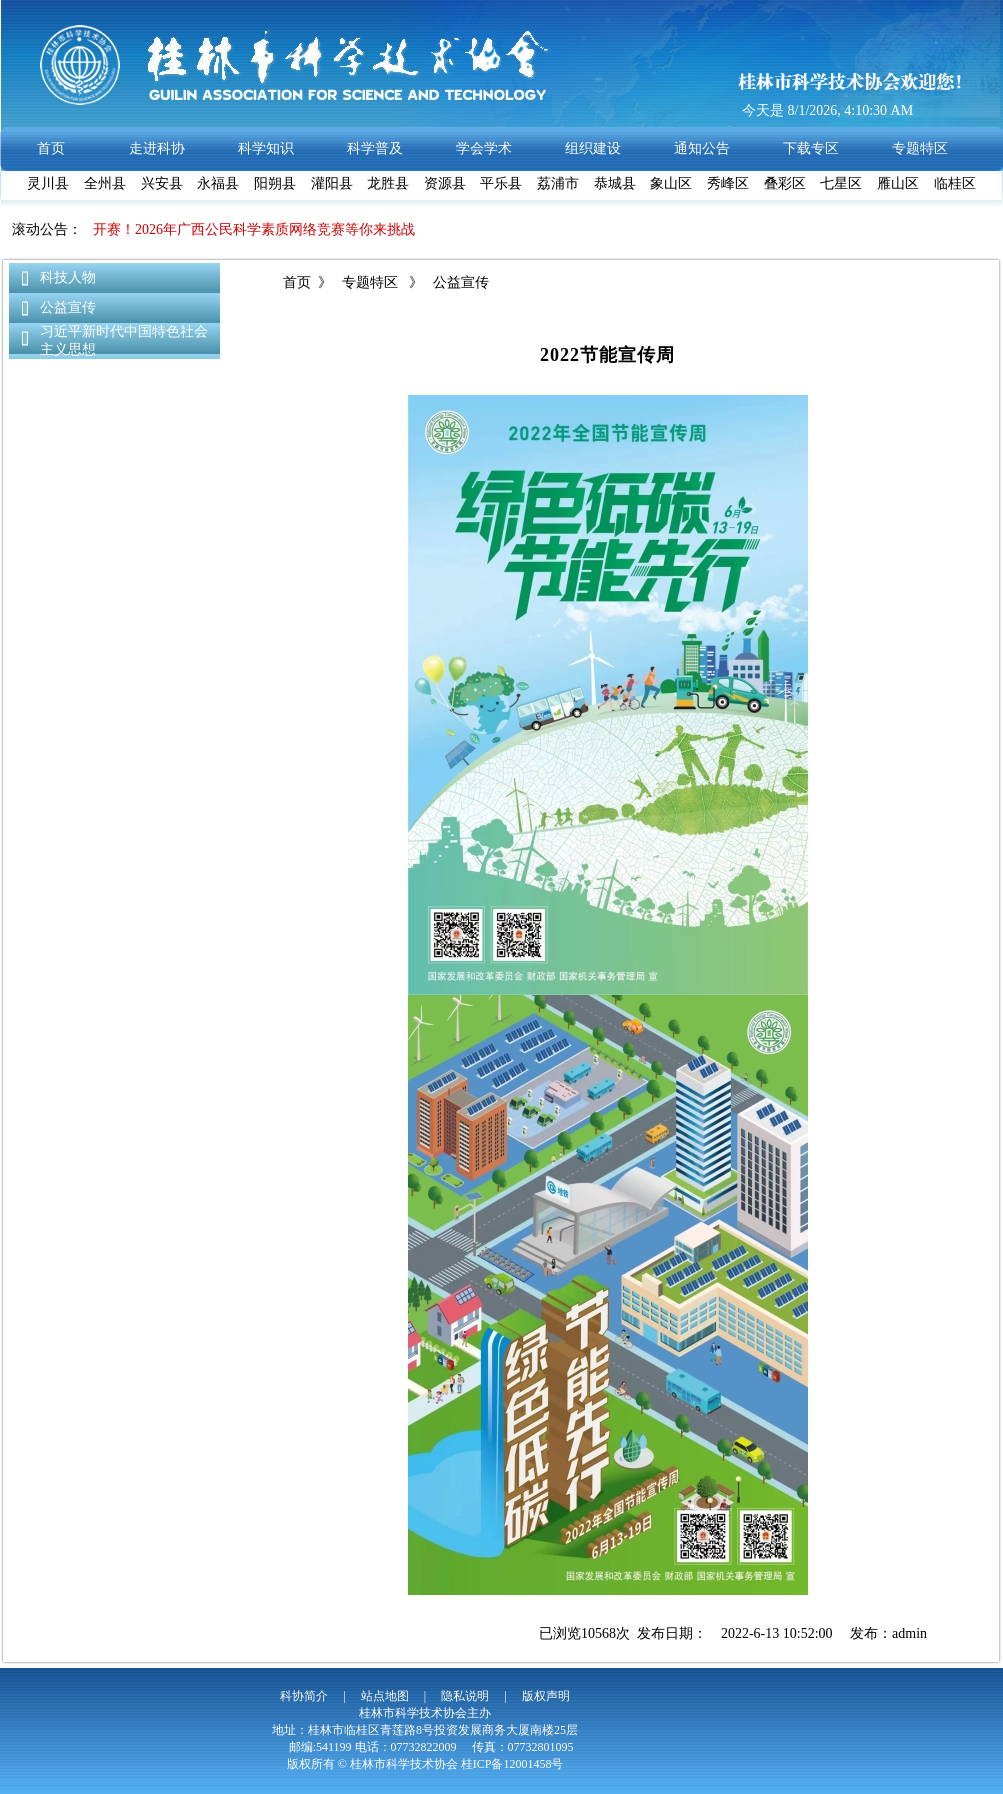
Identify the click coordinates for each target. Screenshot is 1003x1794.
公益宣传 (68, 307)
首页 (297, 282)
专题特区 (370, 282)
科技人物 (68, 277)
